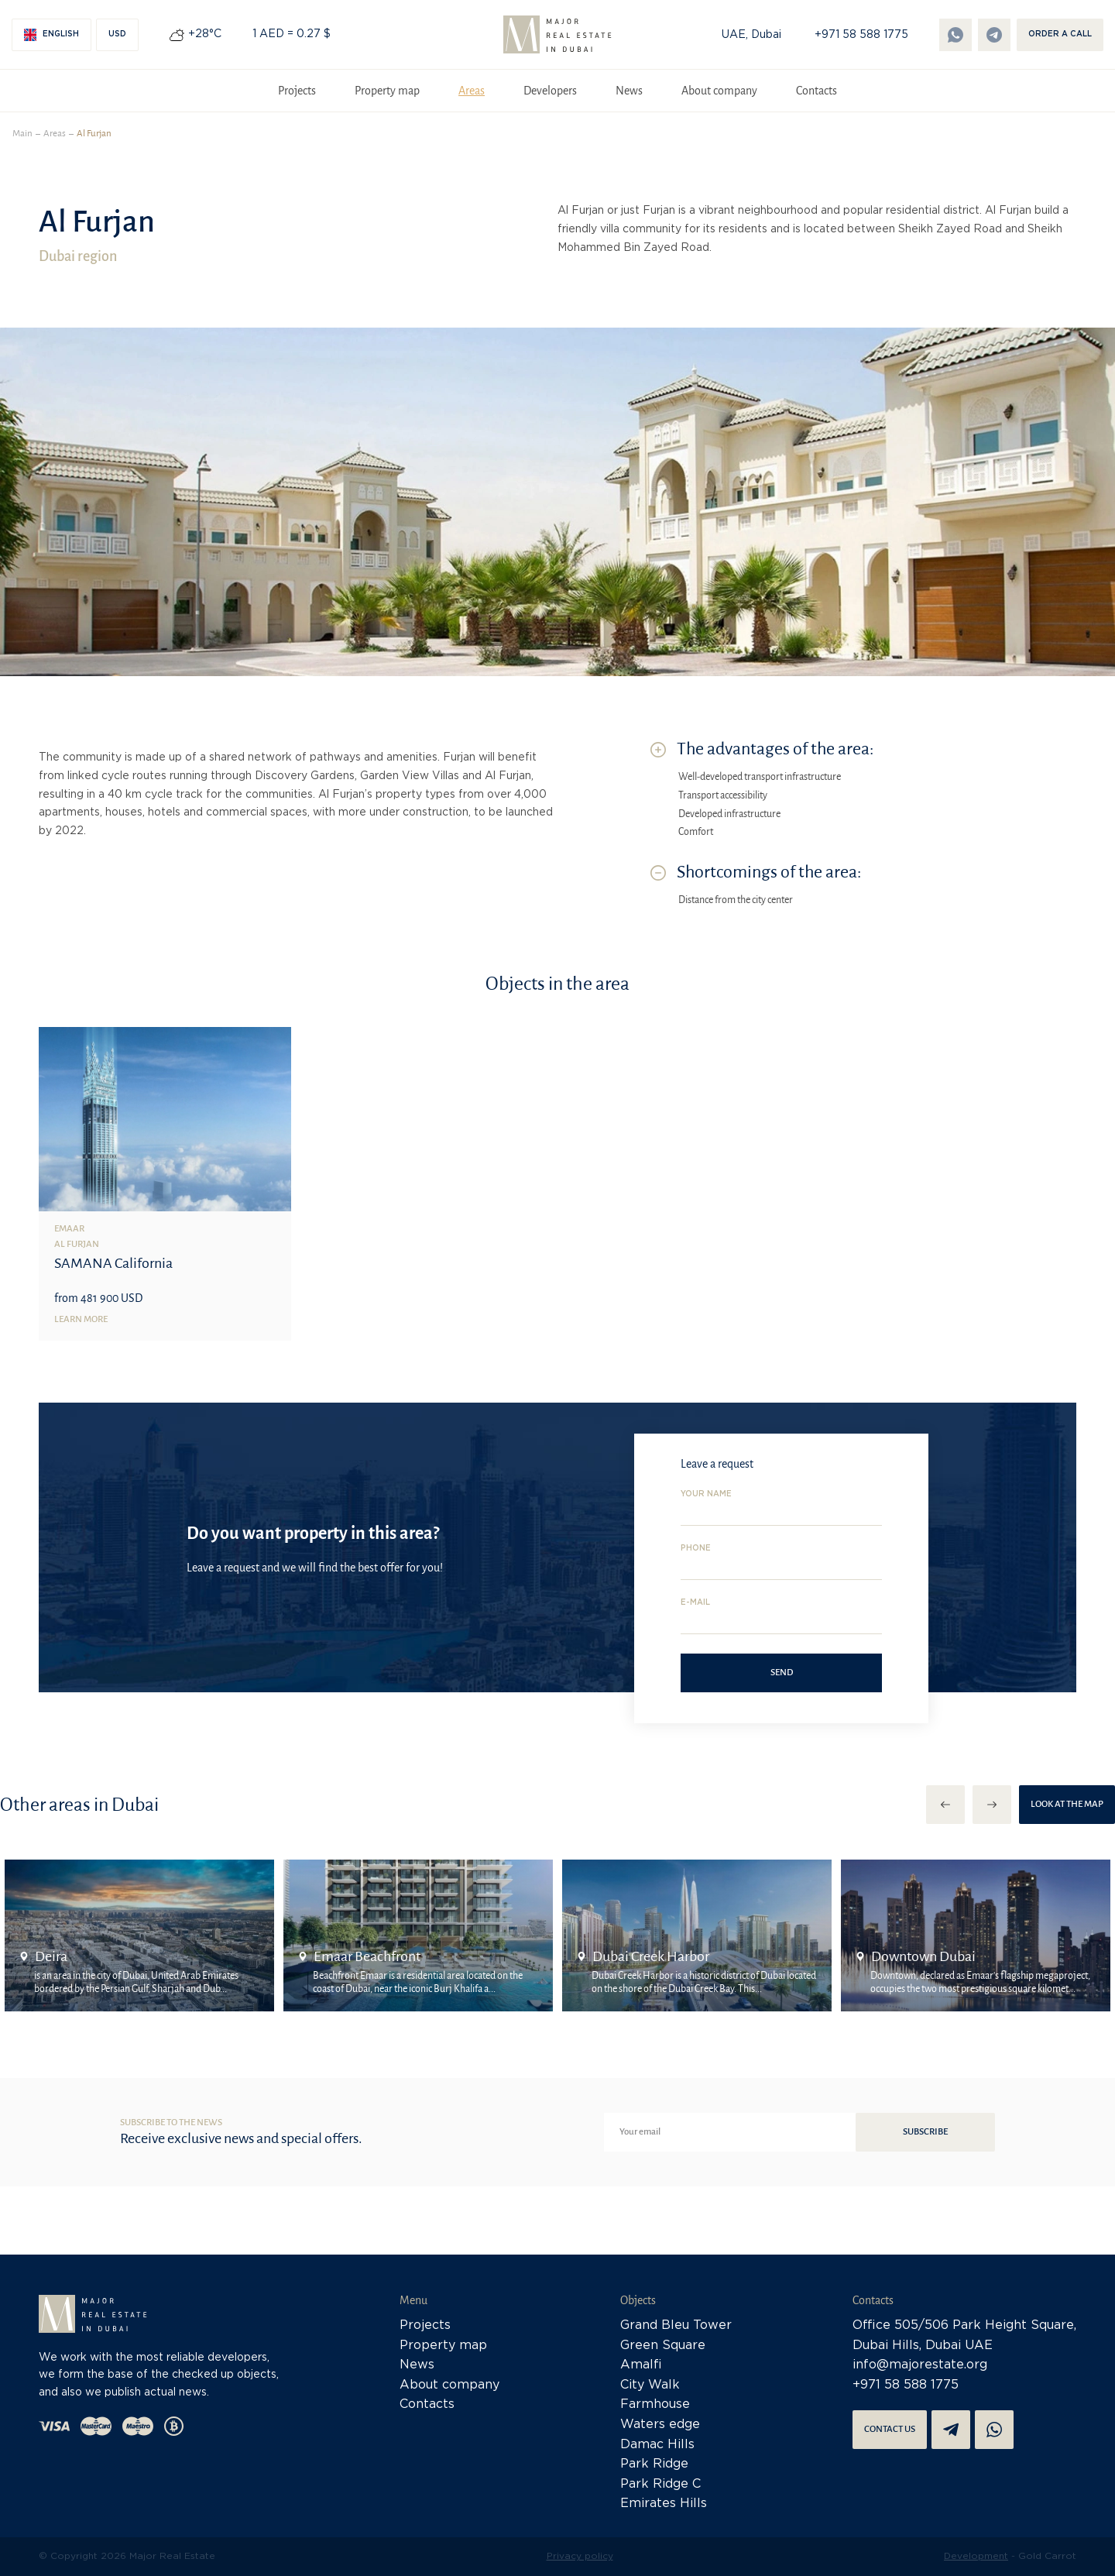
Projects (297, 90)
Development (976, 2556)
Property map (387, 90)
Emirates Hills (663, 2503)
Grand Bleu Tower (676, 2325)
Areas (471, 90)
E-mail (695, 1602)
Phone (696, 1548)
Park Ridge (654, 2464)
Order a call (1060, 34)
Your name (706, 1494)
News (629, 90)
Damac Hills (657, 2445)
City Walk (650, 2385)
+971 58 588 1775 (861, 34)
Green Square (662, 2345)
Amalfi (641, 2365)
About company (719, 90)
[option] (139, 1935)
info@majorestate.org (920, 2365)
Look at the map (1067, 1804)
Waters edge (660, 2424)
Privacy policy (580, 2556)
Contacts (816, 90)
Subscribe (925, 2132)
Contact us (889, 2429)
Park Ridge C (660, 2484)
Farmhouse (655, 2404)
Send (781, 1673)
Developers (550, 90)
